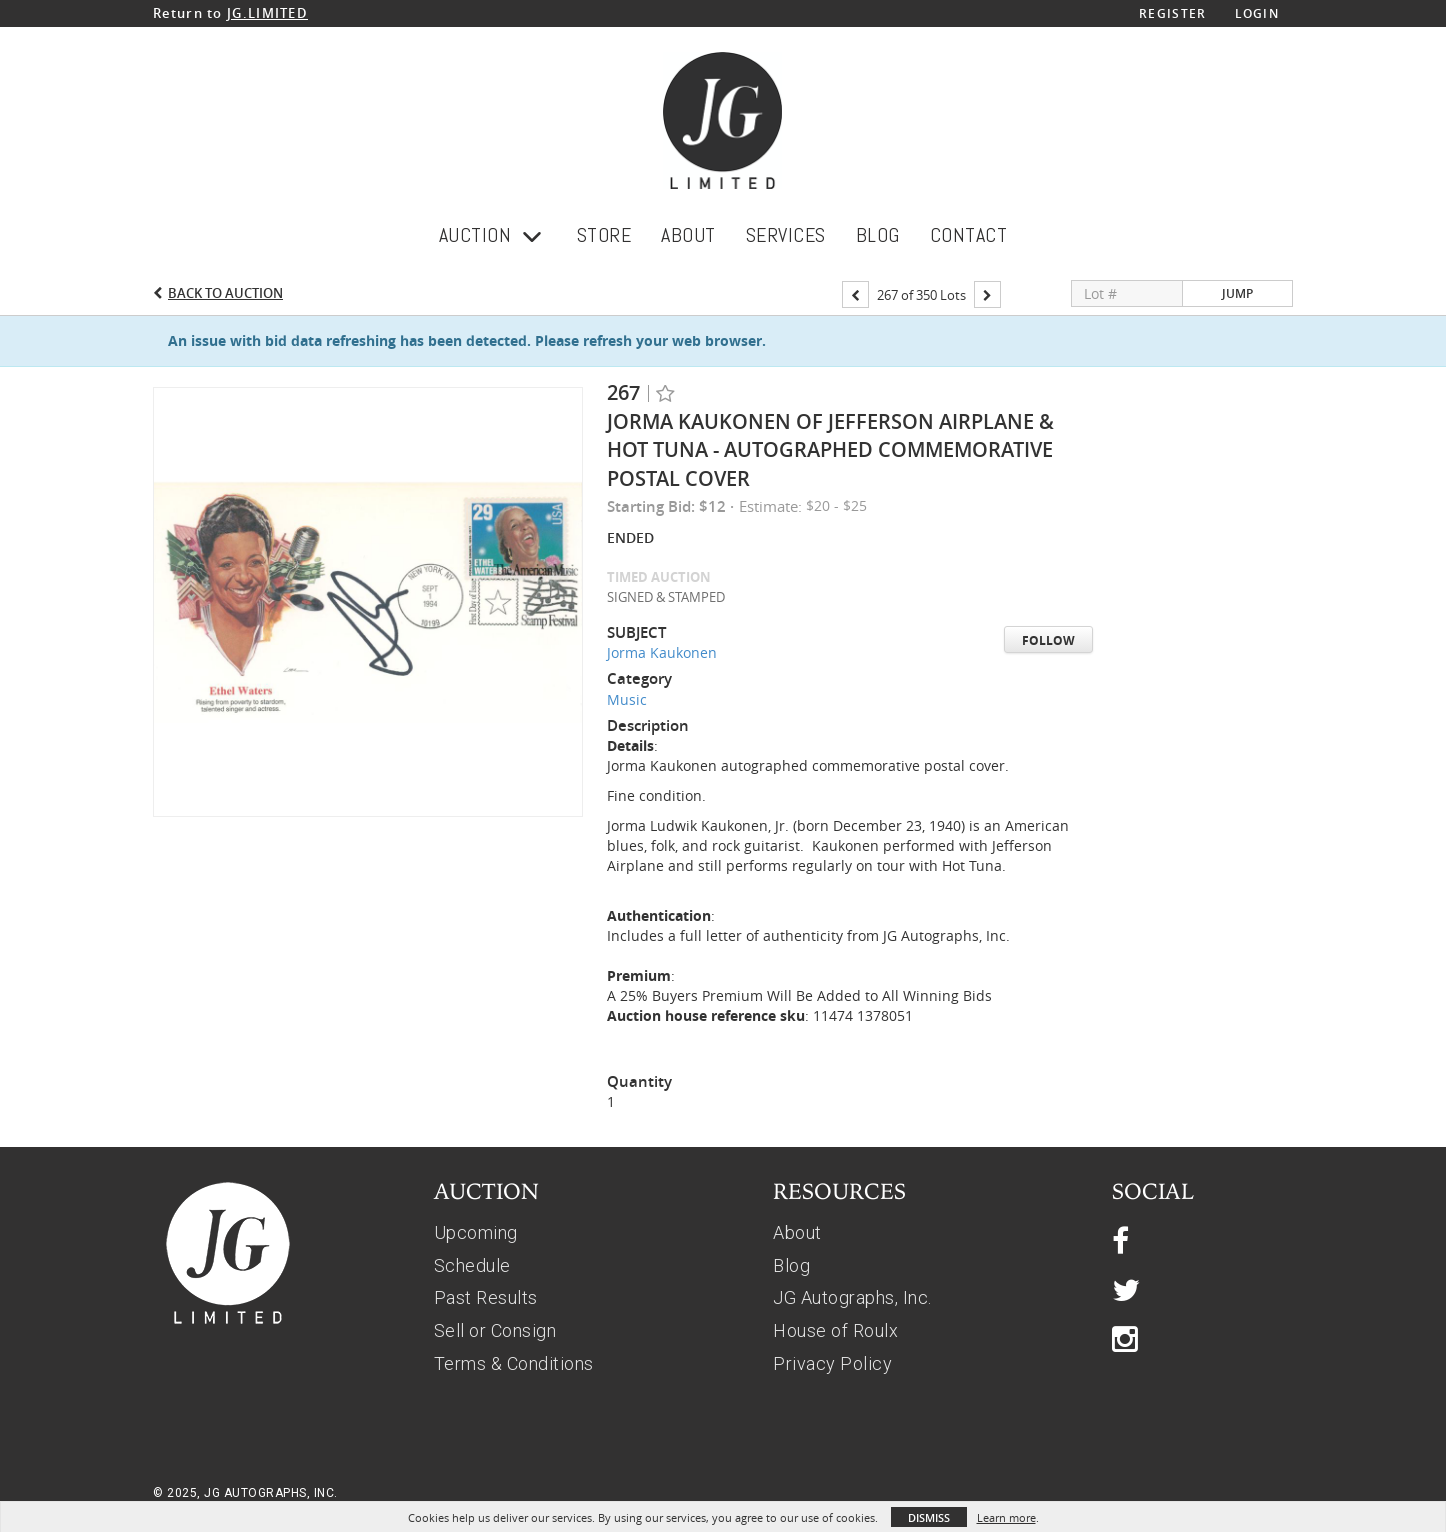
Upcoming (476, 1232)
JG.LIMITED (267, 13)
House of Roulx (835, 1330)
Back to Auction (225, 293)
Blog (791, 1265)
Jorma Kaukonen (662, 652)
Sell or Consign (495, 1330)
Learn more (1006, 1517)
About (797, 1232)
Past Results (486, 1297)
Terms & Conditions (514, 1363)
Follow (1048, 640)
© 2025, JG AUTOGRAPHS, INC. (245, 1493)
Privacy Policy (832, 1363)
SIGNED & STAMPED (666, 597)
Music (627, 699)
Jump (1237, 293)
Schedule (472, 1265)
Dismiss (929, 1517)
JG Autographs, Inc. (852, 1297)
